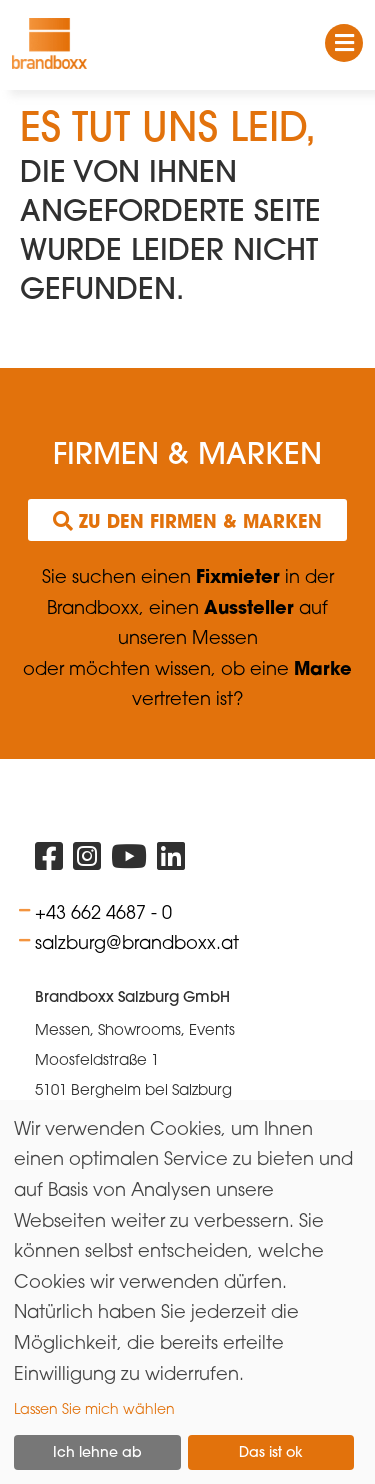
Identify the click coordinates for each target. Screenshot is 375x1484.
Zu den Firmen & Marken (187, 521)
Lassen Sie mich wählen (94, 1408)
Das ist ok (271, 1452)
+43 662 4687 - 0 (103, 912)
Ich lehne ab (97, 1452)
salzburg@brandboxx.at (137, 942)
